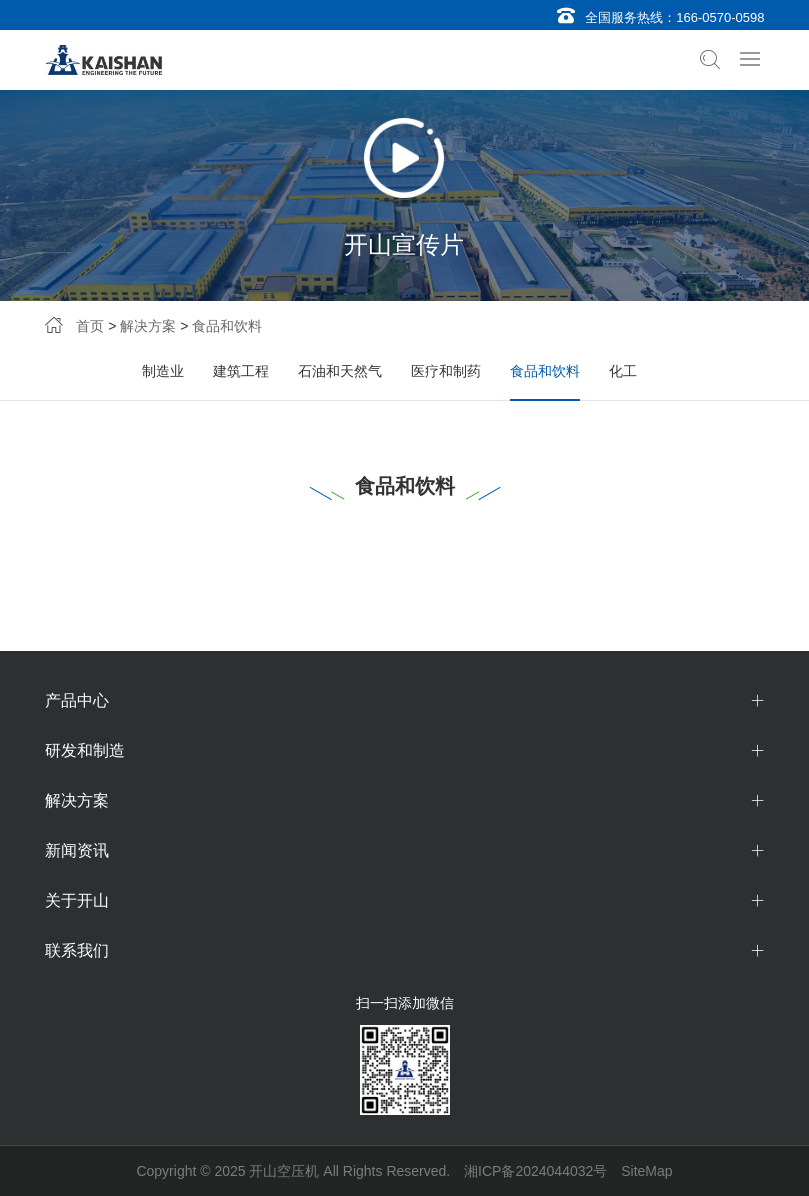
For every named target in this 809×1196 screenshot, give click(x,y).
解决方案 (148, 326)
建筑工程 (241, 371)
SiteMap (646, 1171)
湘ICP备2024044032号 (535, 1171)
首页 (90, 326)
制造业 (163, 371)
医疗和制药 (446, 371)
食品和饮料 (227, 326)
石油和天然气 (340, 371)
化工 (623, 371)
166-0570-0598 (720, 17)
